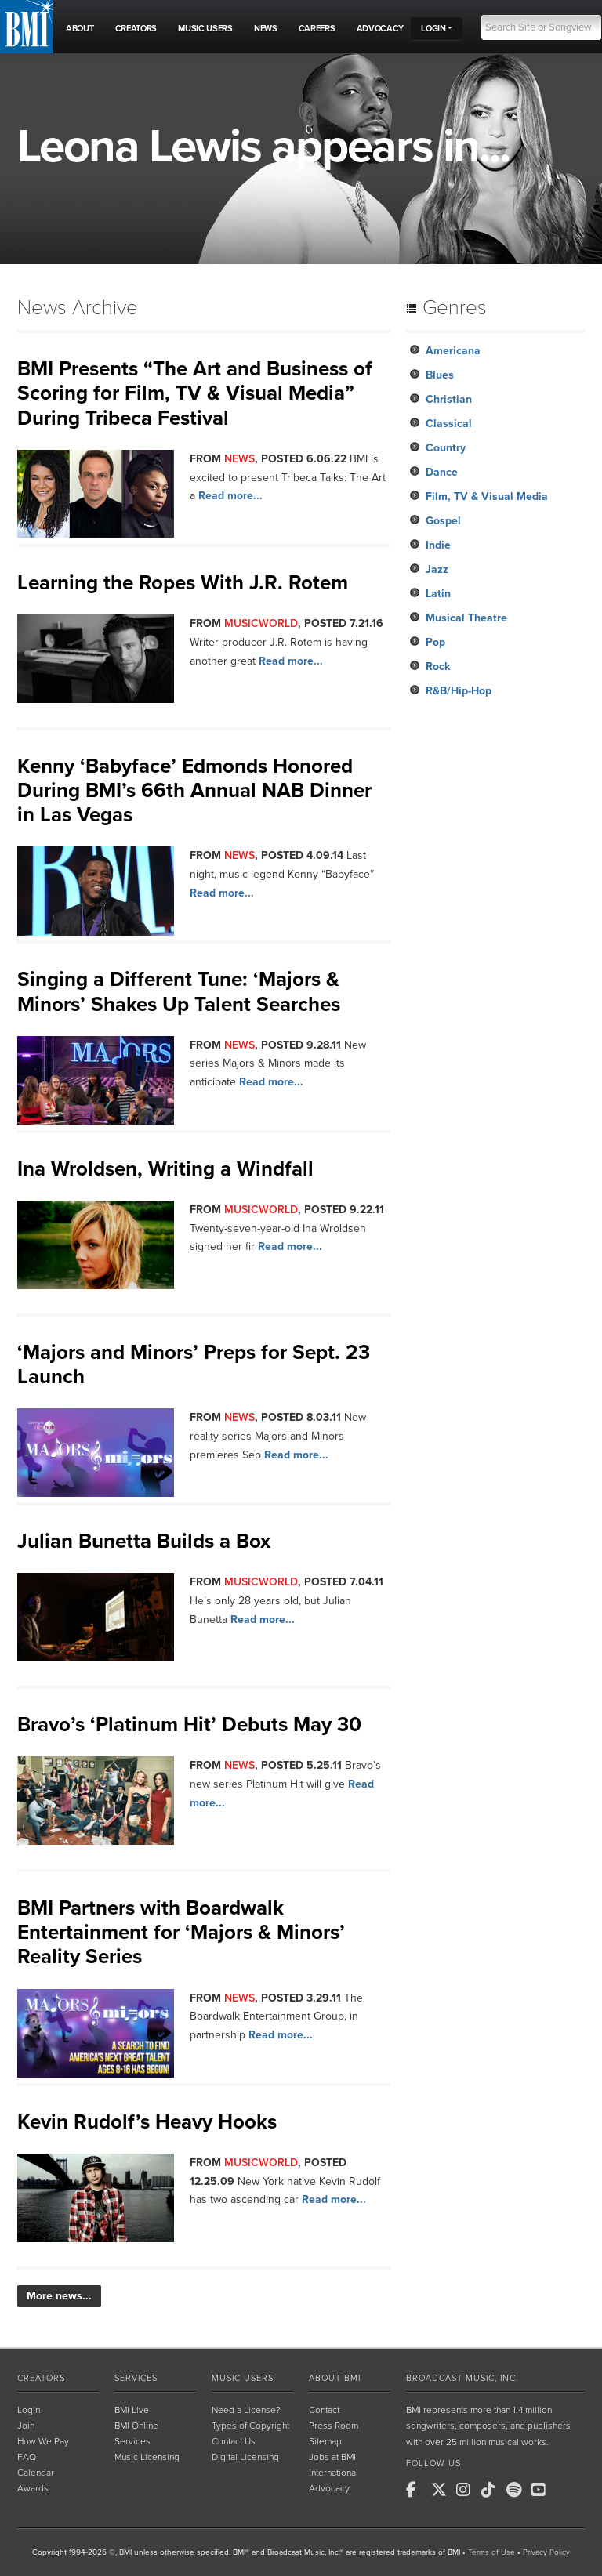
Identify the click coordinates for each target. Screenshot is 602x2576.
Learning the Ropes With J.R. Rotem (182, 583)
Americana (453, 350)
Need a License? (246, 2409)
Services (136, 2378)
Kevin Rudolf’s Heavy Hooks (147, 2122)
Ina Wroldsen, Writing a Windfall (165, 1169)
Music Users (243, 2378)
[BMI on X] (442, 2489)
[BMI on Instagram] (467, 2489)
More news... (59, 2295)
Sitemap (325, 2441)
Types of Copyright (250, 2425)
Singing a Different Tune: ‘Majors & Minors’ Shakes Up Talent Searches (178, 991)
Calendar (35, 2472)
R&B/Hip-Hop (458, 690)
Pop (435, 642)
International (333, 2472)
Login (28, 2409)
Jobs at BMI (332, 2456)
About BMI (335, 2378)
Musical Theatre (466, 618)
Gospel (443, 520)
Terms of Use (491, 2552)
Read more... (230, 495)
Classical (449, 423)
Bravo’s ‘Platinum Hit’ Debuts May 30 (189, 1724)
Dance (442, 472)
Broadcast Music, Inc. (462, 2378)
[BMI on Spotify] (517, 2489)
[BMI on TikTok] (492, 2489)
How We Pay (43, 2441)
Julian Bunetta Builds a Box (143, 1541)
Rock (438, 666)
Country (446, 448)
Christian (449, 399)
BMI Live (131, 2409)
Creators (41, 2378)
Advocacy (329, 2488)
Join (25, 2425)
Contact (324, 2409)
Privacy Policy (546, 2552)
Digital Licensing (245, 2456)
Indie (438, 545)
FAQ (26, 2456)
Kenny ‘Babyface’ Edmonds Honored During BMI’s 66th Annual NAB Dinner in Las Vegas (194, 790)
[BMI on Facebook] (417, 2489)
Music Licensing (147, 2456)
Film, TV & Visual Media (487, 496)
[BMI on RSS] (567, 2489)
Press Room (333, 2425)
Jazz (437, 569)
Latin (438, 593)
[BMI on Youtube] (542, 2489)
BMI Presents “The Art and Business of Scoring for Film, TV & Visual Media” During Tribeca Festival (194, 393)
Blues (440, 375)
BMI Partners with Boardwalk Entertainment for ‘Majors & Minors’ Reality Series (181, 1932)
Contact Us (234, 2441)
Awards (33, 2488)
